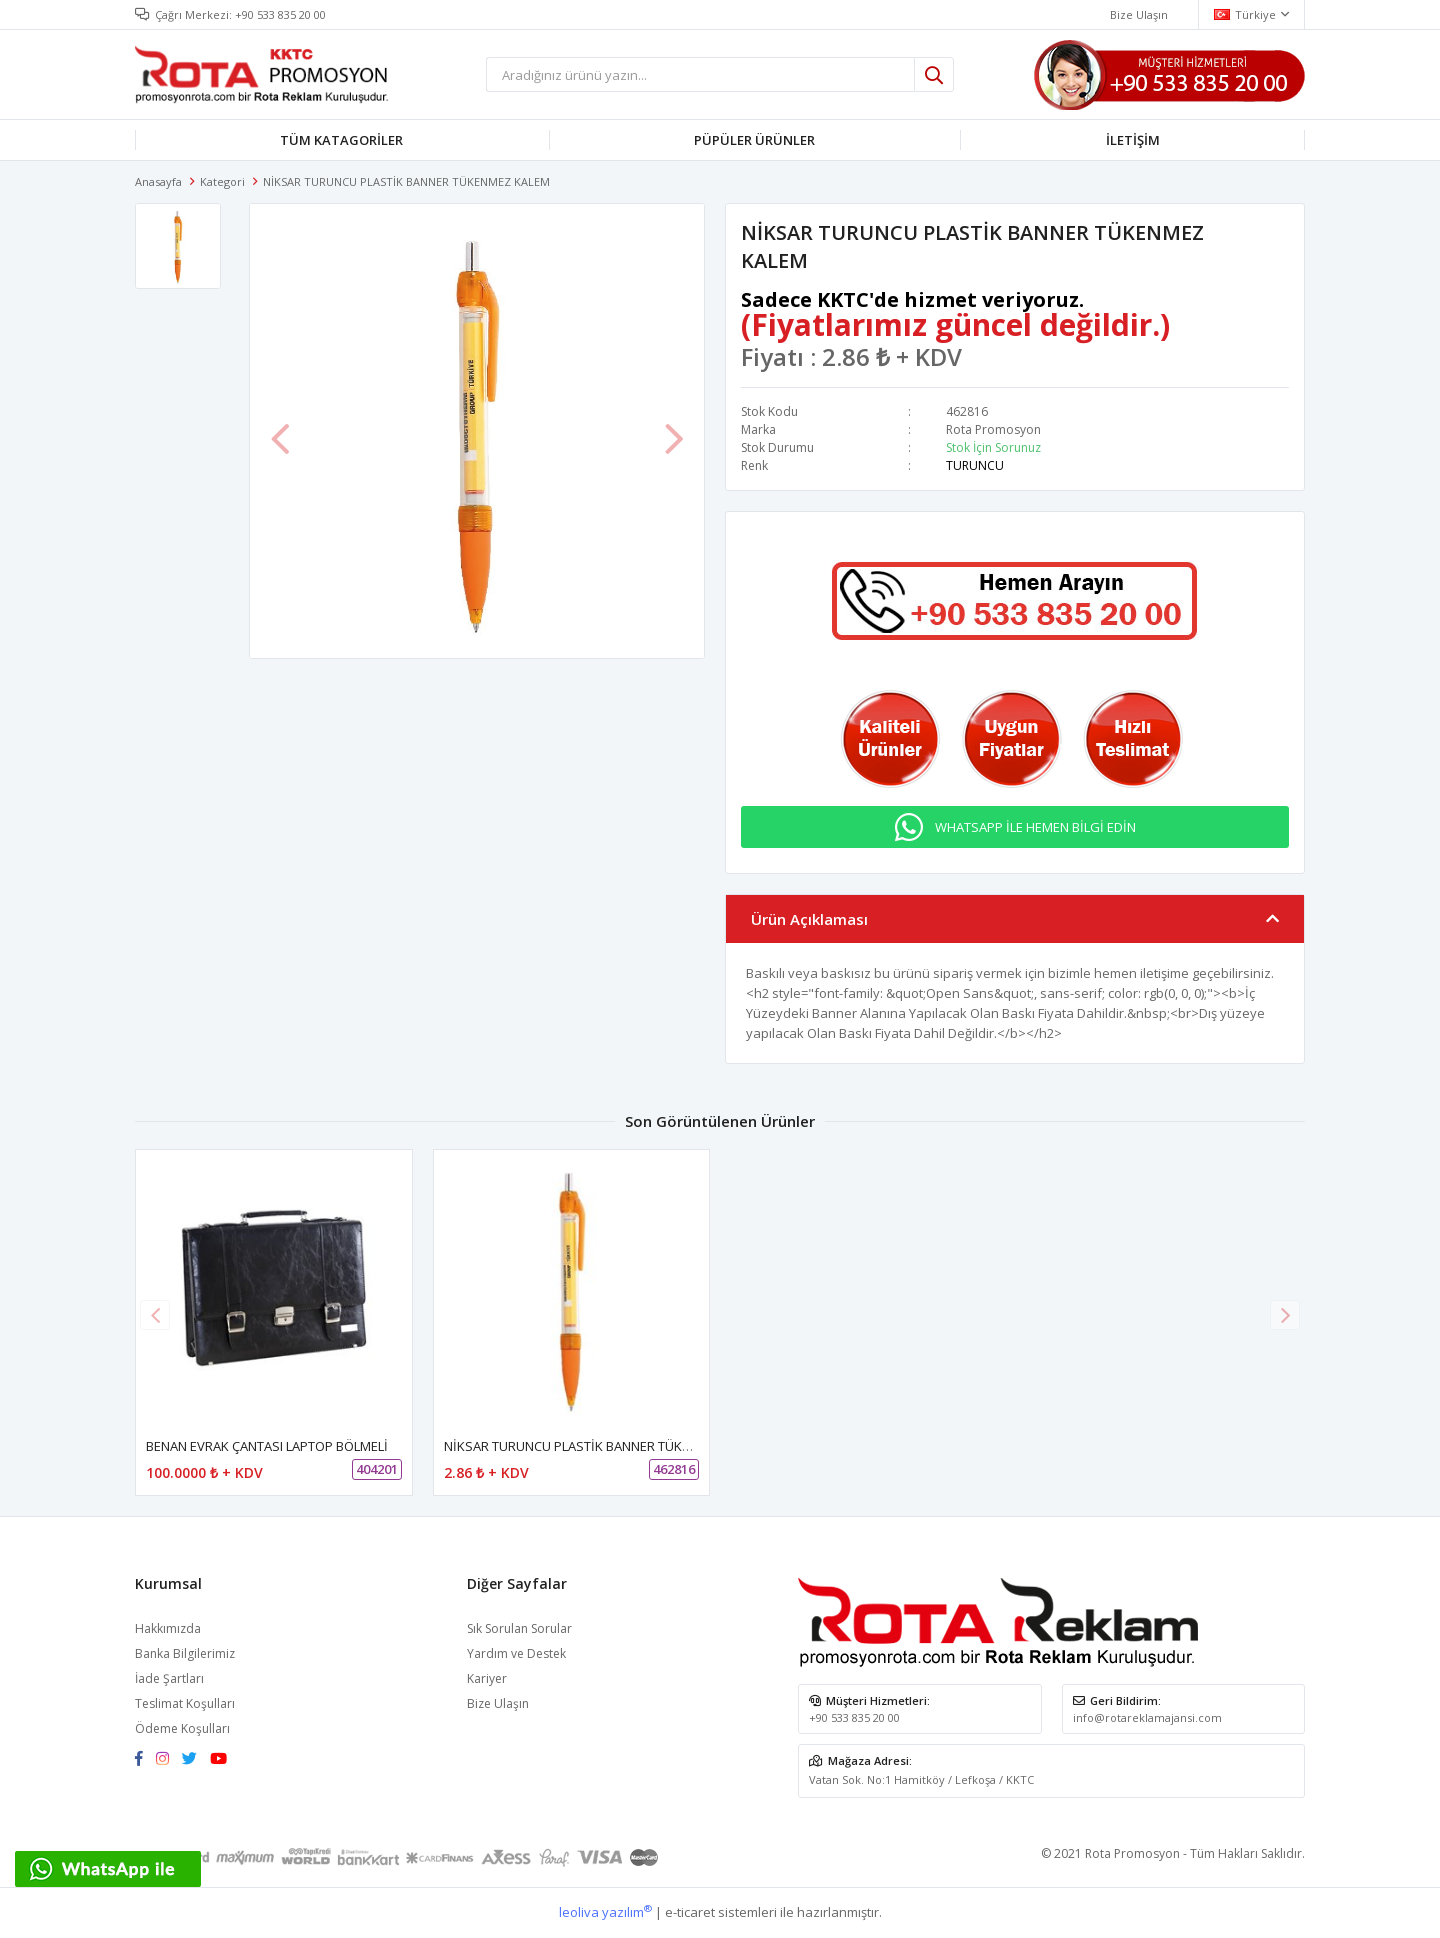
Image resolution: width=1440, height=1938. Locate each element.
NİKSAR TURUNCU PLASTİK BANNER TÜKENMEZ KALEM (605, 1446)
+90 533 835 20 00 (280, 14)
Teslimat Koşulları (185, 1703)
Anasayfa (158, 181)
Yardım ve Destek (516, 1653)
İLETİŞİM (1133, 140)
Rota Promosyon (993, 429)
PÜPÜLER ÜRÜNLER (754, 140)
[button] (1285, 1315)
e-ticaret (690, 1912)
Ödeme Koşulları (182, 1728)
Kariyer (487, 1678)
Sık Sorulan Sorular (519, 1628)
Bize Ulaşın (498, 1703)
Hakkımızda (168, 1628)
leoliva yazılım (605, 1912)
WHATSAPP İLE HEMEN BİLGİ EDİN (1035, 827)
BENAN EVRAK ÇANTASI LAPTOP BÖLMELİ (267, 1446)
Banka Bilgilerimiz (185, 1653)
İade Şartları (169, 1678)
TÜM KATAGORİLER (341, 140)
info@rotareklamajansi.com (1147, 1717)
